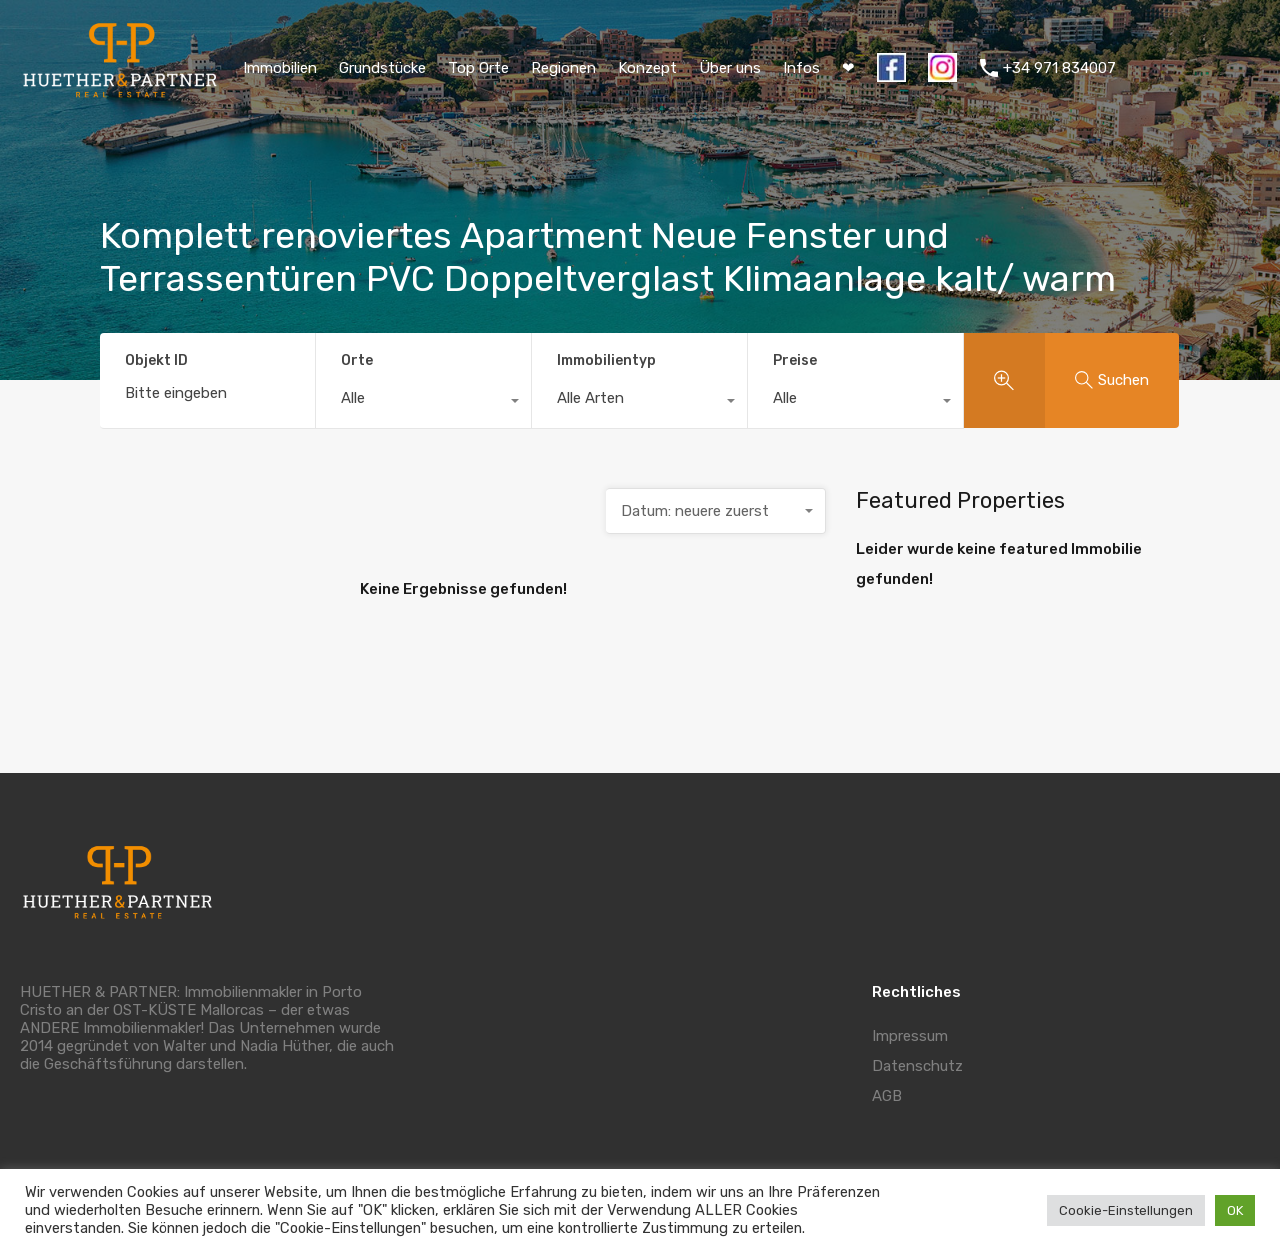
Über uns (730, 68)
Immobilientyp (606, 360)
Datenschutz (917, 1066)
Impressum (910, 1036)
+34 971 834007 (1059, 68)
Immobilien (280, 68)
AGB (887, 1096)
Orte (357, 360)
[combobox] (423, 403)
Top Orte (478, 68)
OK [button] (1235, 1210)
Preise (795, 360)
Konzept (647, 68)
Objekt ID (156, 361)
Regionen (563, 68)
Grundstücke (382, 68)
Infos (801, 68)
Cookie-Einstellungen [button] (1126, 1210)
